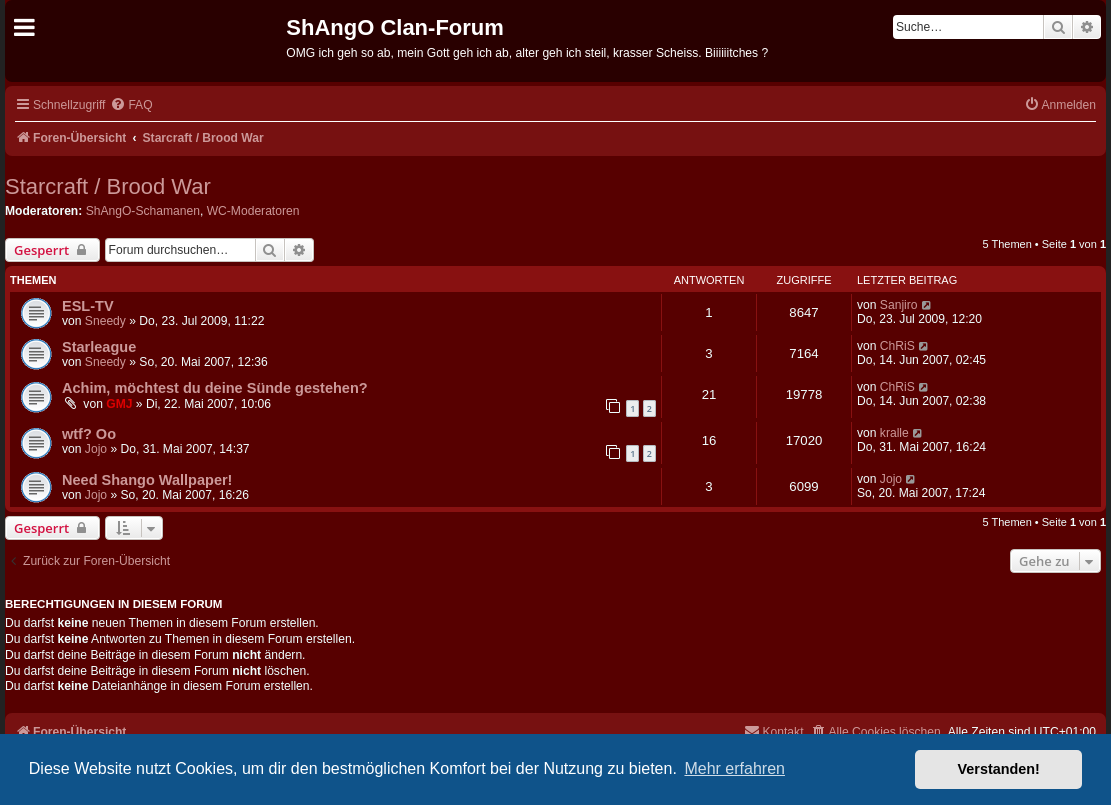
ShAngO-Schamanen (143, 211)
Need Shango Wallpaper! (147, 480)
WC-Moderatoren (253, 211)
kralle (894, 433)
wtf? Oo (89, 434)
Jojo (96, 449)
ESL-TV (88, 306)
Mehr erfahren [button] (734, 768)
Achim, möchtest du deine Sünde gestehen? (215, 388)
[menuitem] (131, 105)
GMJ (119, 404)
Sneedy (105, 321)
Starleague (99, 347)
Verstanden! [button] (999, 769)
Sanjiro (899, 305)
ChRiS (897, 346)
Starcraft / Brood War (108, 186)
